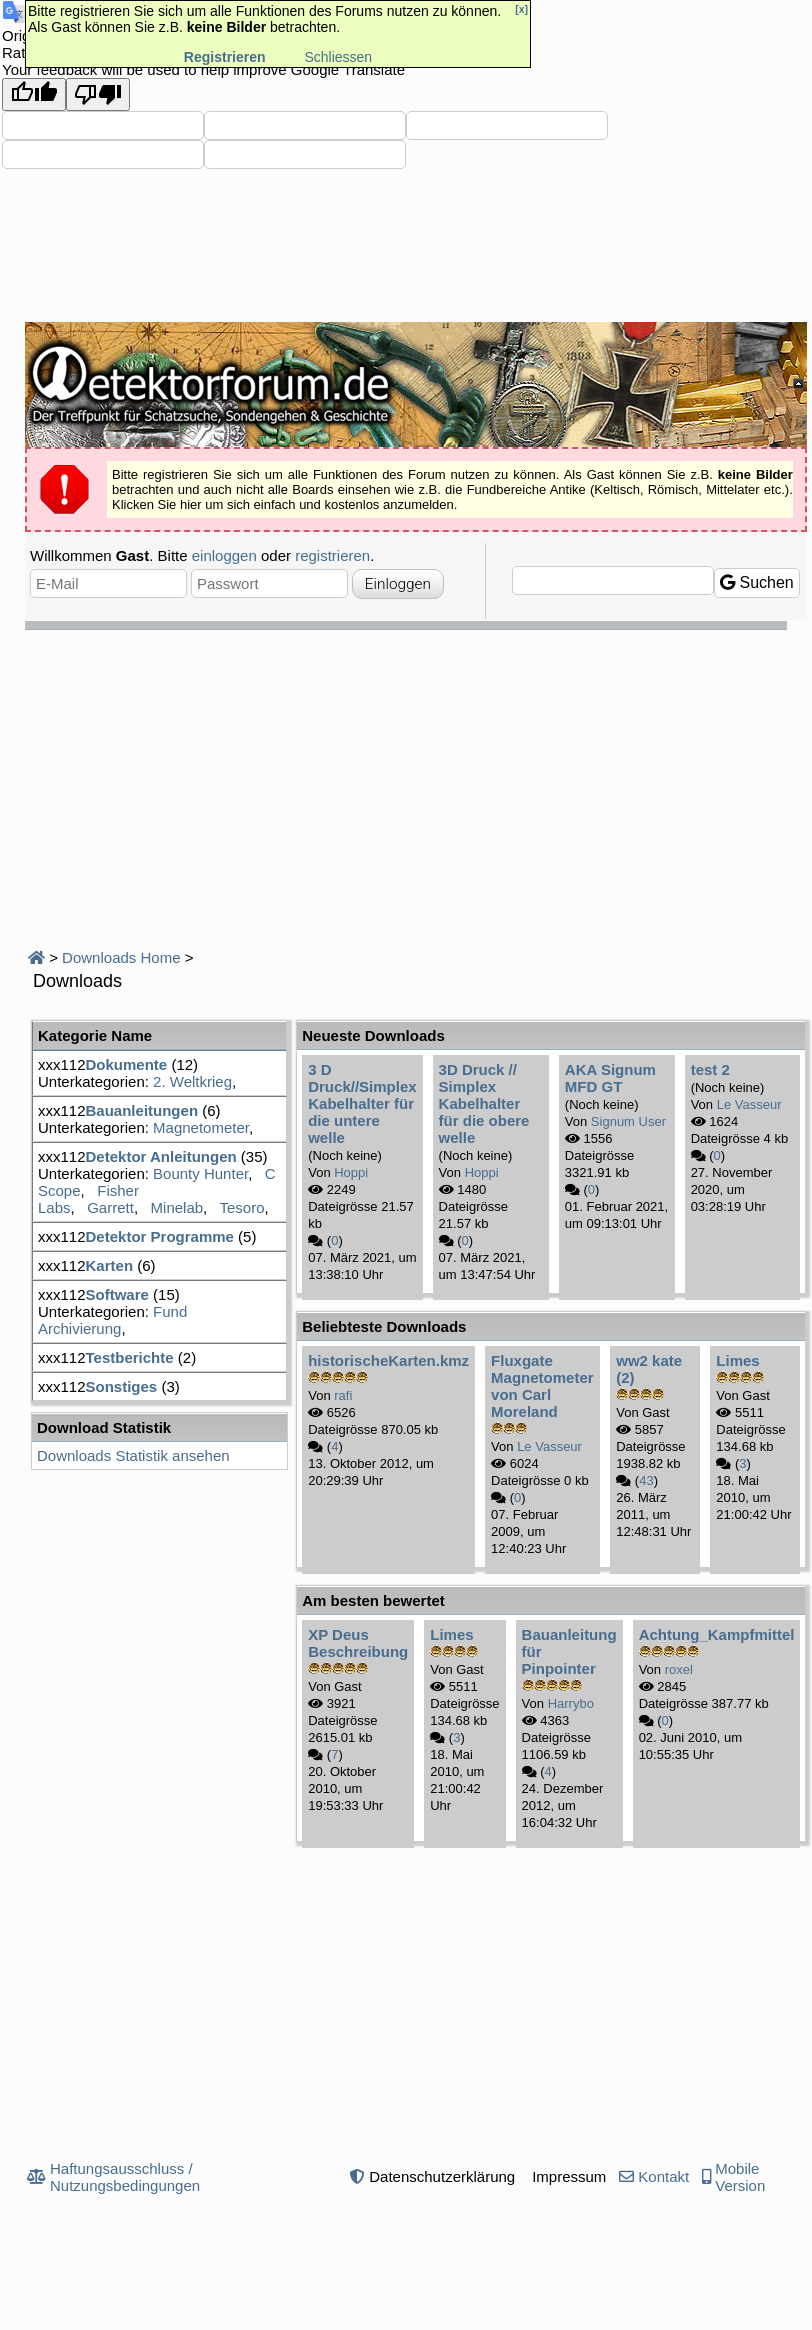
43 (646, 1480)
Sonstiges (122, 1386)
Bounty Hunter (200, 1173)
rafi (343, 1395)
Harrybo (571, 1703)
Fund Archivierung (112, 1320)
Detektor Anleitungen (161, 1156)
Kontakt (663, 2176)
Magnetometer (201, 1127)
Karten (110, 1265)
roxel (679, 1669)
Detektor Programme (160, 1236)
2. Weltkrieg (192, 1081)
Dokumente (127, 1064)
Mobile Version (740, 2177)
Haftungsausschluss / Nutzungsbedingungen (125, 2177)
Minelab (177, 1207)
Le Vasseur (749, 1104)
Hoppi (351, 1172)
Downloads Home (121, 957)
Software (117, 1294)
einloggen (224, 555)
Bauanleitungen (142, 1110)
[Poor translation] (98, 94)
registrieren (332, 555)
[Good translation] (34, 94)
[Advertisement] (418, 780)
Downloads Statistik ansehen (133, 1455)
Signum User (628, 1121)
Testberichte (130, 1357)
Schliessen (338, 57)
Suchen (757, 582)
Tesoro (242, 1207)
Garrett (110, 1207)
